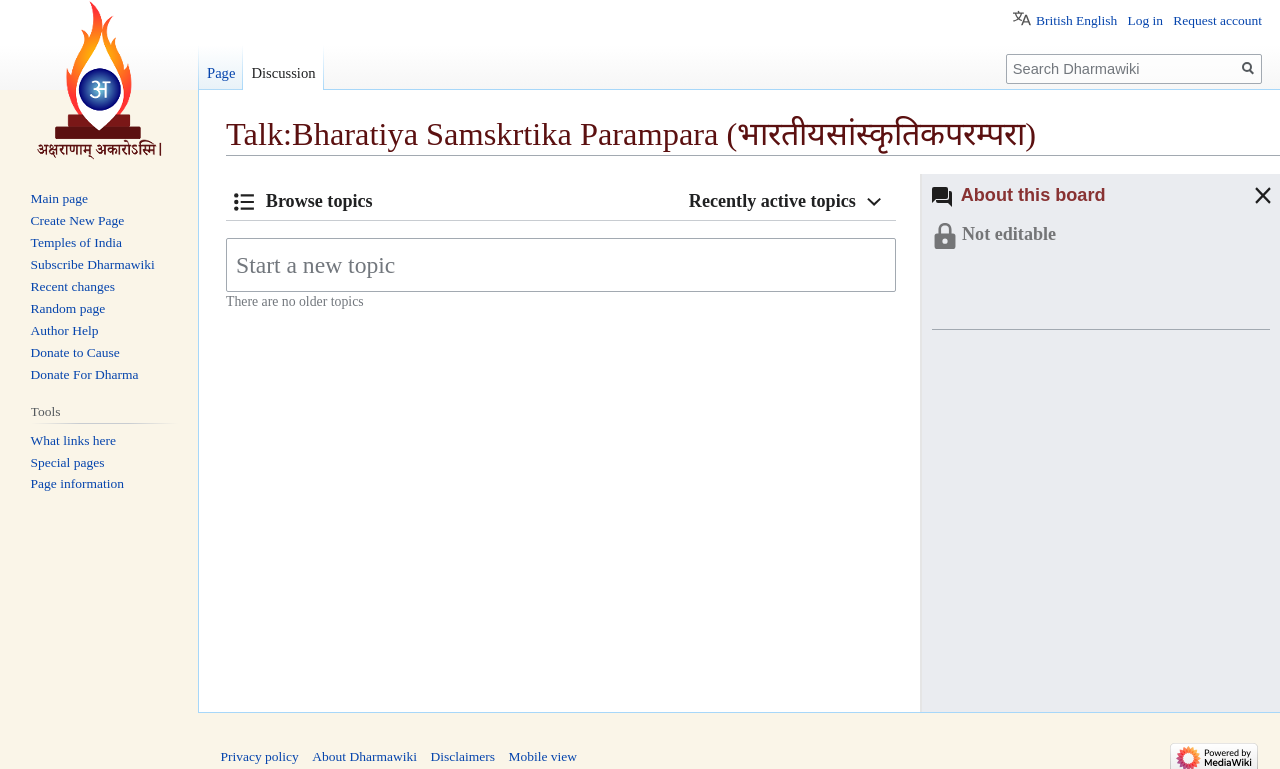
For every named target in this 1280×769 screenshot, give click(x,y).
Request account (1217, 20)
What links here (73, 440)
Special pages (68, 462)
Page (221, 73)
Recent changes (73, 286)
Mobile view (542, 756)
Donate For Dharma (85, 374)
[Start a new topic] (561, 265)
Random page (68, 308)
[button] (1243, 195)
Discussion (283, 73)
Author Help (65, 330)
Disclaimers (462, 756)
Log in (1145, 20)
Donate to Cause (75, 352)
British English (1076, 20)
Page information (77, 483)
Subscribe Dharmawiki (93, 264)
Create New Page (78, 220)
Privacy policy (260, 756)
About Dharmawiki (364, 756)
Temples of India (76, 242)
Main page (59, 198)
